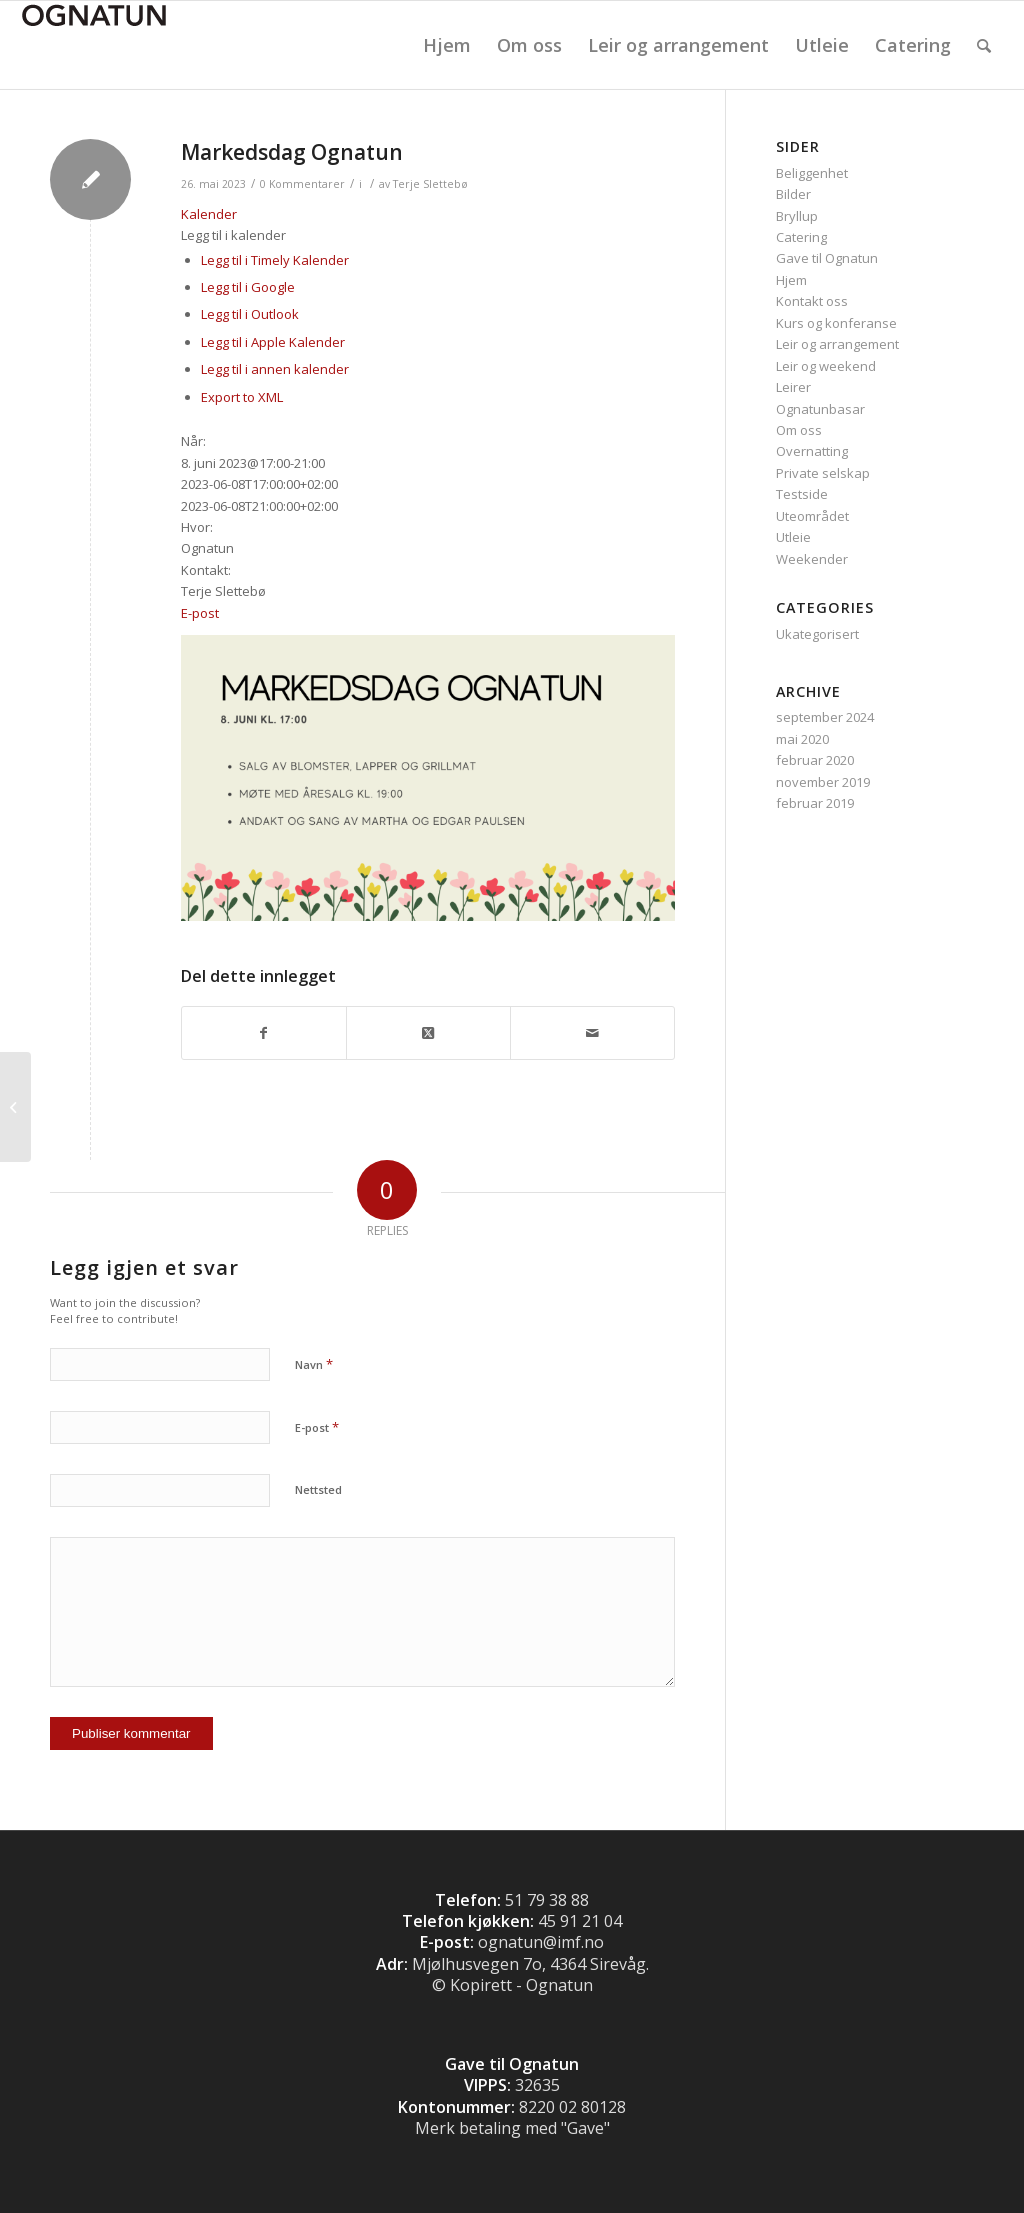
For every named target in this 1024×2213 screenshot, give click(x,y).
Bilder (793, 194)
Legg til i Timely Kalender (275, 260)
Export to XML (242, 397)
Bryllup (797, 216)
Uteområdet (812, 516)
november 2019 (823, 782)
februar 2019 (815, 803)
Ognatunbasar (820, 409)
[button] (233, 235)
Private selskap (823, 473)
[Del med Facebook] (264, 1033)
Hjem (791, 280)
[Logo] (95, 45)
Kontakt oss (812, 301)
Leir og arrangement (837, 344)
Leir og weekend (826, 366)
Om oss (799, 430)
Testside (802, 494)
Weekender (812, 559)
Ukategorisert (817, 634)
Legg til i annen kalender (275, 369)
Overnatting (812, 451)
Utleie (793, 537)
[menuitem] (447, 45)
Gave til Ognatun (827, 258)
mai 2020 (802, 739)
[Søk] (984, 45)
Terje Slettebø (430, 184)
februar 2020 (815, 760)
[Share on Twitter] (428, 1033)
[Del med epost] (592, 1033)
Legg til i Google (248, 287)
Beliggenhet (812, 173)
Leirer (793, 387)
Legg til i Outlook (250, 314)
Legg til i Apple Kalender (273, 342)
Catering (801, 237)
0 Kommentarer (302, 184)
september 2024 (825, 717)
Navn (314, 1364)
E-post (200, 613)
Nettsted (318, 1489)
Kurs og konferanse (836, 323)
